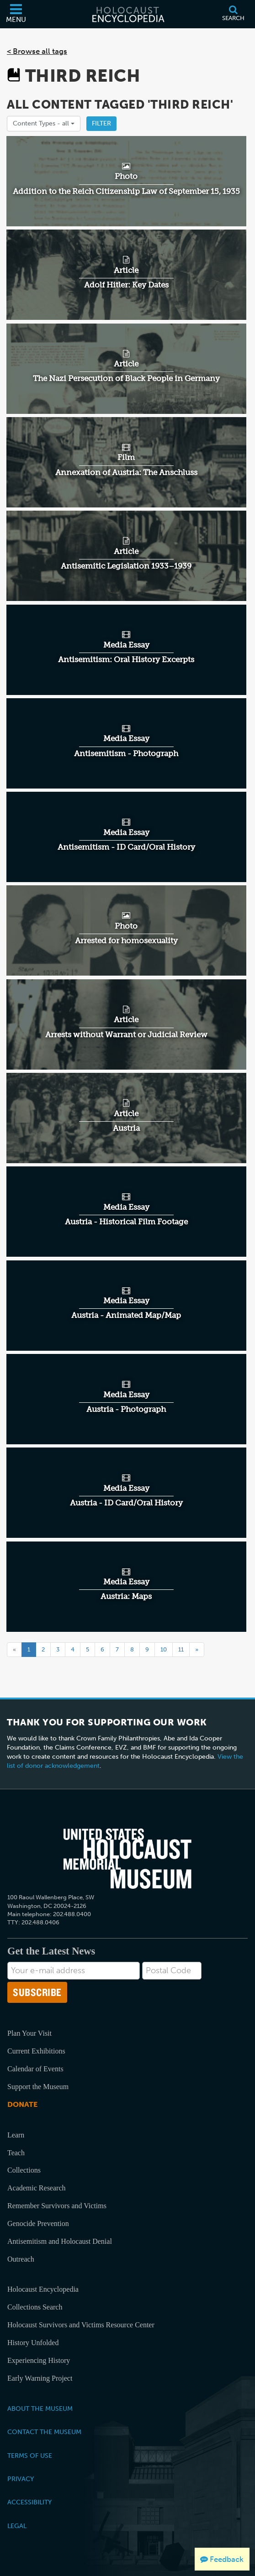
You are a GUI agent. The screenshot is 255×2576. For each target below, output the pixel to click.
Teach (16, 2153)
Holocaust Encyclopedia (43, 2289)
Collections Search (34, 2307)
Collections (24, 2170)
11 (181, 1649)
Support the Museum (38, 2086)
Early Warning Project (39, 2378)
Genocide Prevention (38, 2223)
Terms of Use (29, 2455)
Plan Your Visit (29, 2033)
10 (163, 1649)
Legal (17, 2526)
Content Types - (43, 123)
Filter (101, 123)
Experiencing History (38, 2360)
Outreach (20, 2259)
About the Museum (40, 2408)
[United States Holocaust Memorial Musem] (127, 1859)
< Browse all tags (37, 51)
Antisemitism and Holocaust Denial (59, 2241)
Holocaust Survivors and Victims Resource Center (80, 2325)
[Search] (233, 14)
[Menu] (16, 14)
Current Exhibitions (36, 2051)
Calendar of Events (35, 2069)
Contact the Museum (44, 2432)
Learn (15, 2135)
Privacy (20, 2479)
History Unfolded (32, 2342)
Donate (22, 2104)
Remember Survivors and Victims (56, 2206)
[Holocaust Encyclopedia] (127, 14)
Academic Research (36, 2188)
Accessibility (29, 2502)
